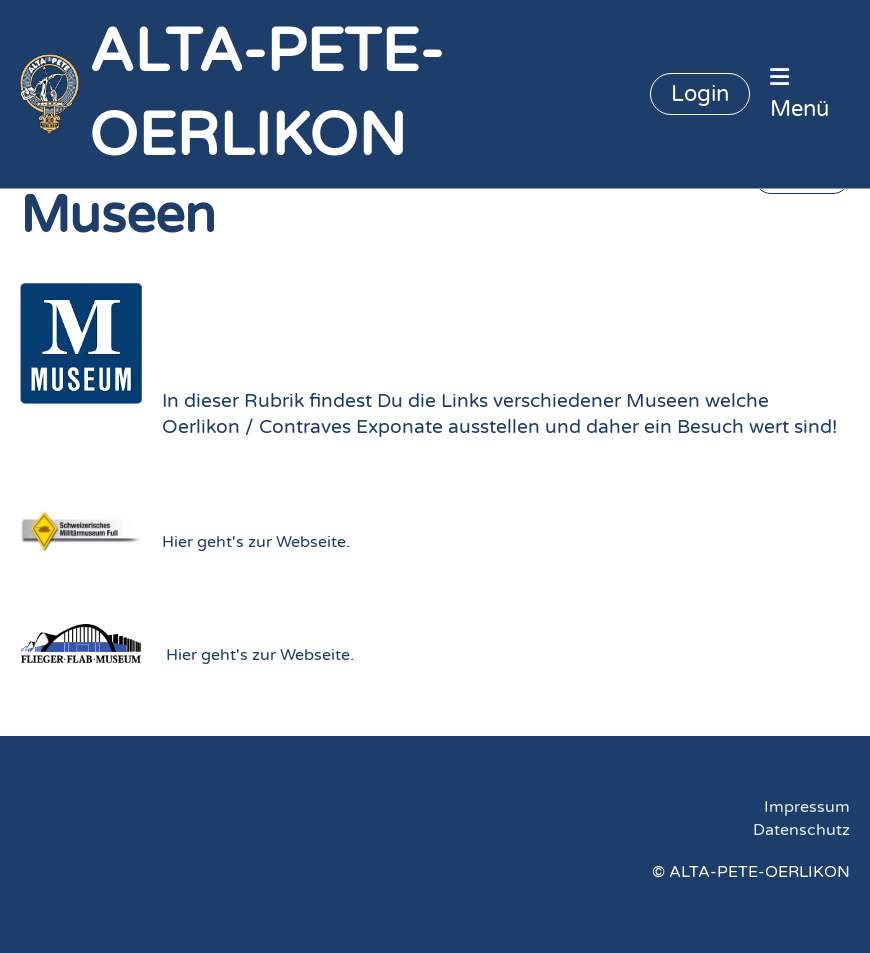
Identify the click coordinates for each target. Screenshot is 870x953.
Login (700, 94)
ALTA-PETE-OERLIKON (266, 94)
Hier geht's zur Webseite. (256, 542)
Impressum (807, 807)
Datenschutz (801, 830)
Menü (799, 94)
